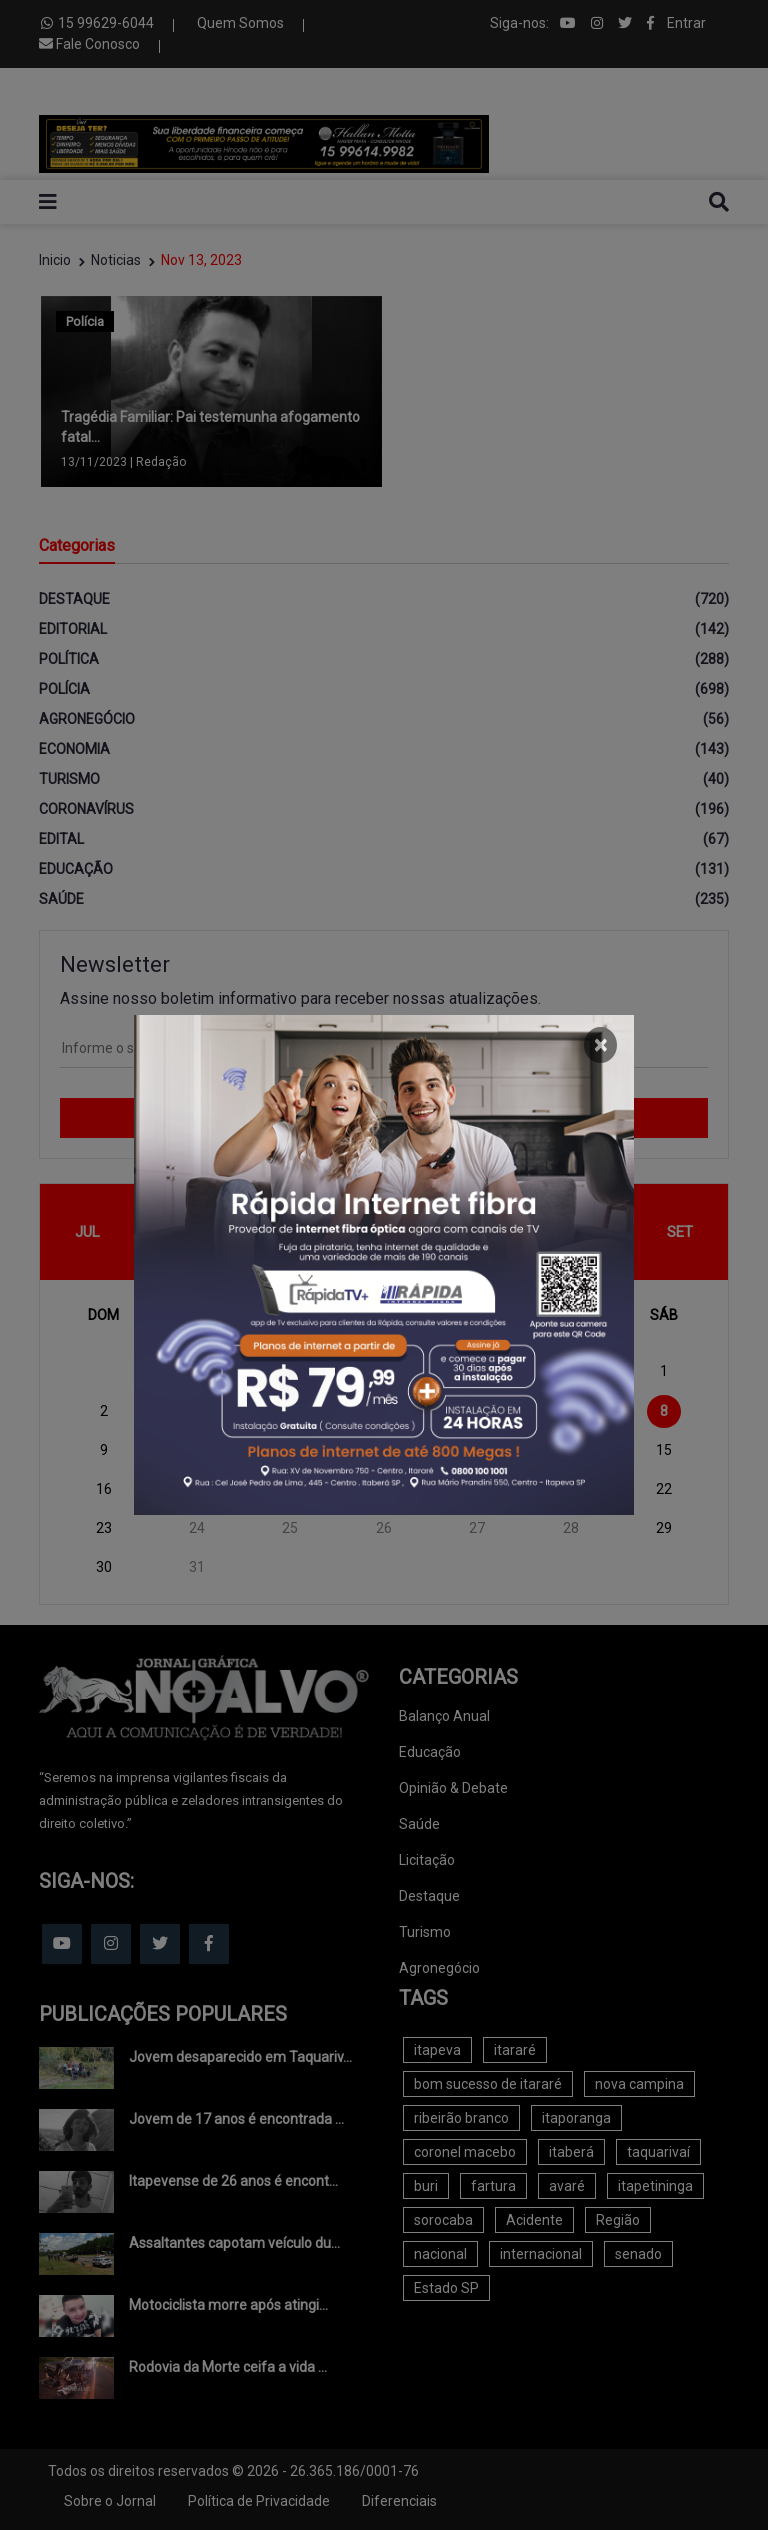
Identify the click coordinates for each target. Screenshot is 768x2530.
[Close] (600, 1045)
